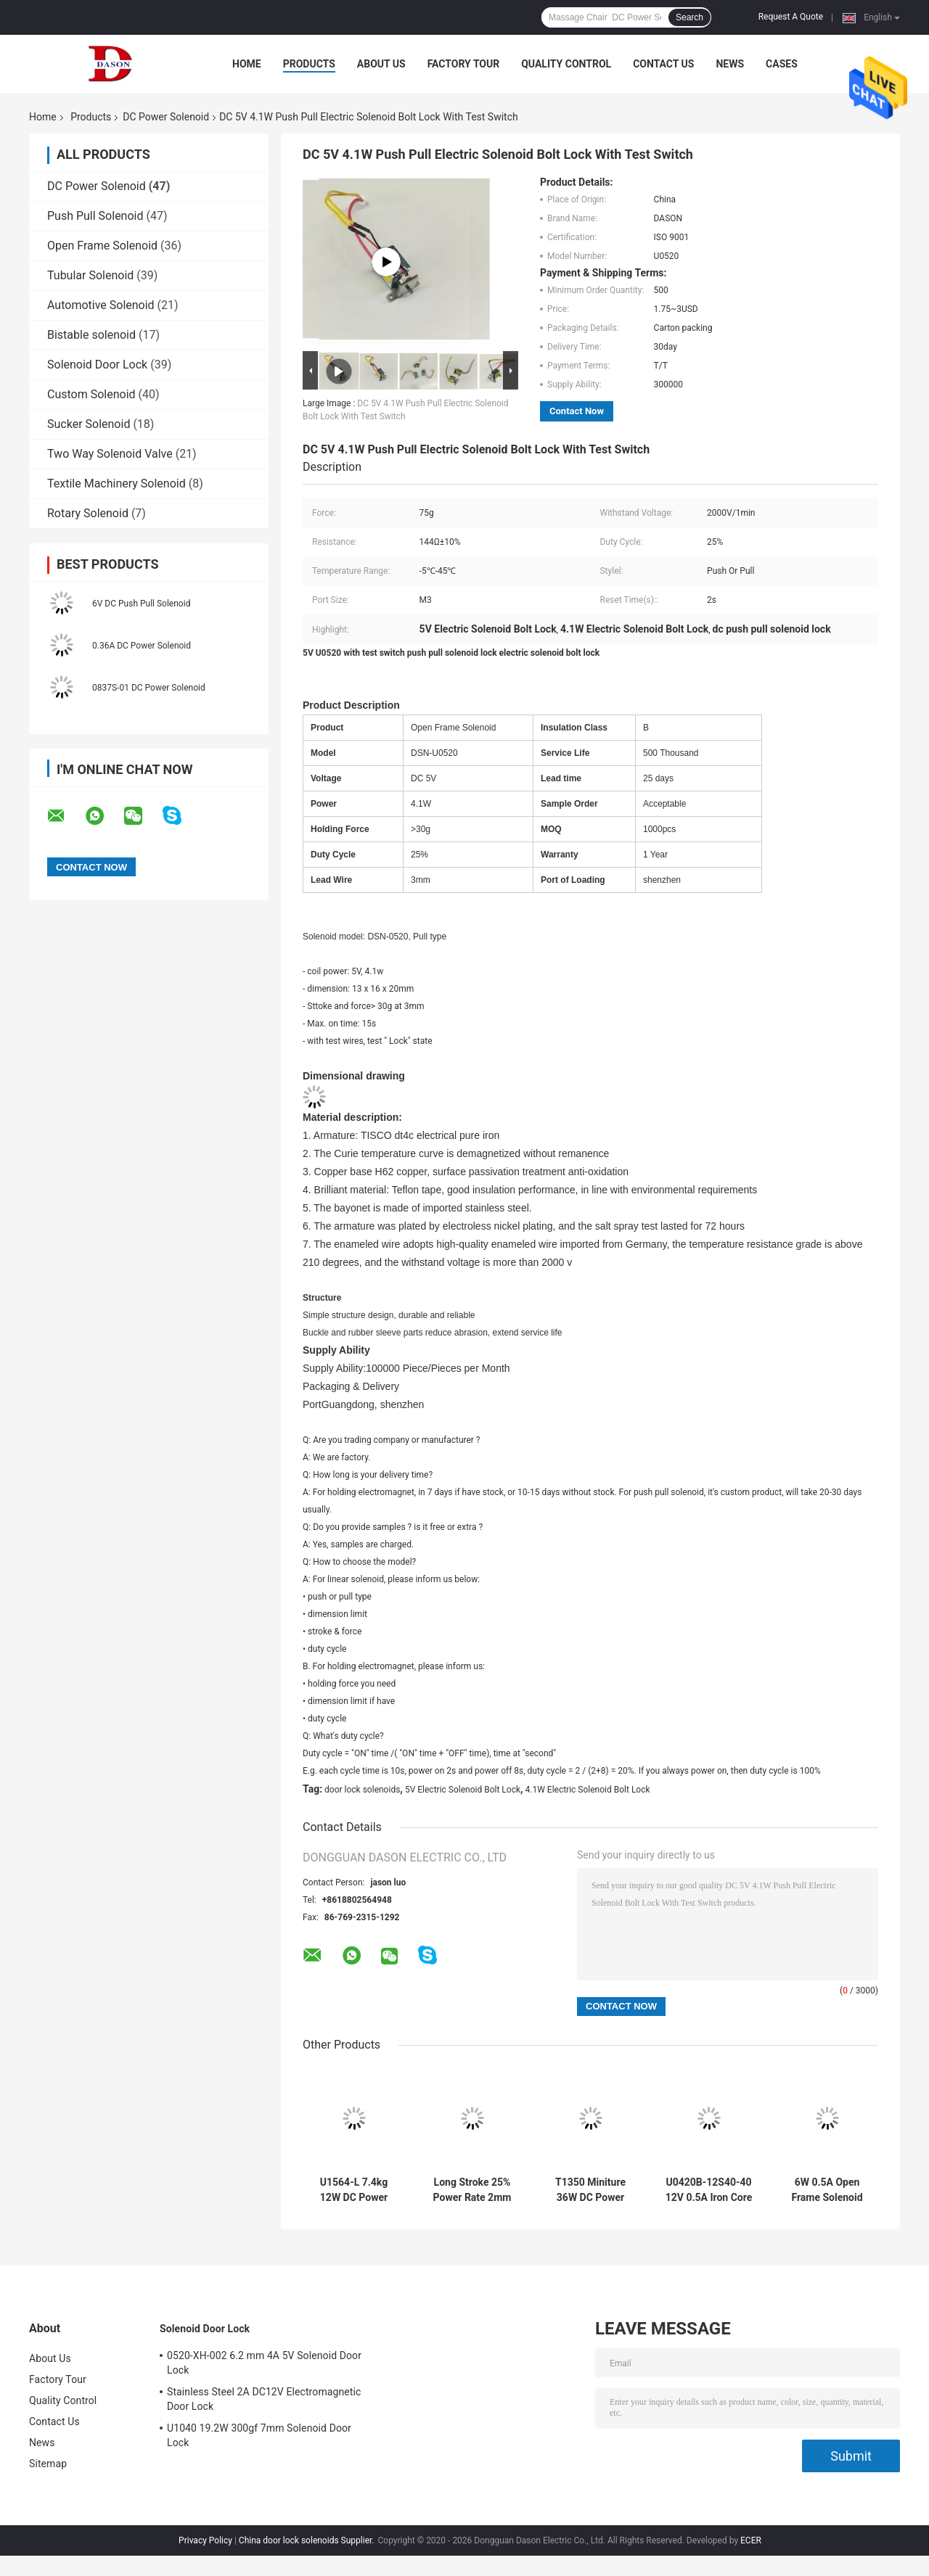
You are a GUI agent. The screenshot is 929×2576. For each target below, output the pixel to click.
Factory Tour (463, 64)
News (730, 64)
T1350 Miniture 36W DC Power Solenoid (590, 2190)
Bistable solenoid (91, 335)
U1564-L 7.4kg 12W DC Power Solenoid (354, 2190)
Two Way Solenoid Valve (110, 454)
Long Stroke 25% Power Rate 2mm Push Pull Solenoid (472, 2190)
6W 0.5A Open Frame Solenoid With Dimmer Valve (827, 2190)
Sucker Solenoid (88, 424)
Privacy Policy (205, 2540)
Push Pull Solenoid (95, 216)
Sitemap (48, 2463)
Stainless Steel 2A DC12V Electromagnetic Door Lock (264, 2399)
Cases (782, 64)
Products (309, 64)
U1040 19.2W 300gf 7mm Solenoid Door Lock (259, 2435)
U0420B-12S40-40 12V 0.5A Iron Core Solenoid (709, 2190)
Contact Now (576, 411)
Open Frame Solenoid (102, 245)
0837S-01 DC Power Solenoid (148, 688)
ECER (750, 2540)
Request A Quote (790, 17)
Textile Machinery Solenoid (116, 483)
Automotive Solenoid (101, 305)
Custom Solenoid (91, 394)
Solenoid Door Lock (97, 364)
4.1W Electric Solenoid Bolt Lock (587, 1790)
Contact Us (663, 64)
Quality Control (566, 64)
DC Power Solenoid (166, 117)
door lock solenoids (362, 1790)
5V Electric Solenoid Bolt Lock (462, 1790)
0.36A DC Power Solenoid (141, 646)
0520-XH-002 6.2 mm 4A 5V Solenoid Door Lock (264, 2363)
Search (689, 17)
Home (246, 64)
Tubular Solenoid (90, 275)
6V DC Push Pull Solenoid (141, 603)
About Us (381, 64)
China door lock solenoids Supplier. (308, 2540)
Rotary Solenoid (87, 513)
